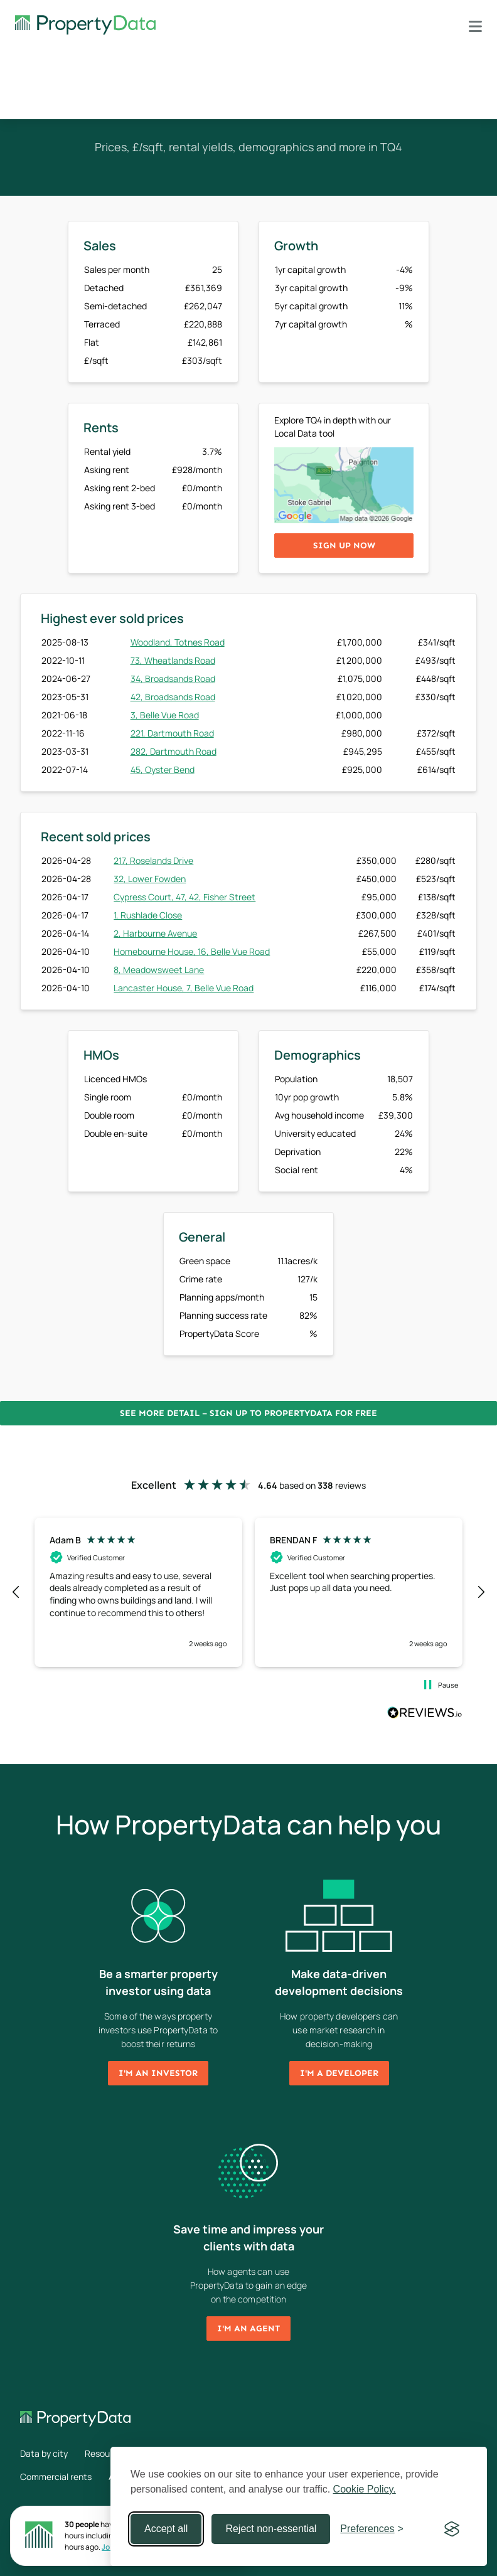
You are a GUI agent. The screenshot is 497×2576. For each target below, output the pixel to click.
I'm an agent (248, 2328)
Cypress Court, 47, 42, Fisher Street (184, 897)
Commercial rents (56, 2477)
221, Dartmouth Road (172, 733)
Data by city (44, 2453)
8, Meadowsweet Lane (159, 970)
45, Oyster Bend (163, 769)
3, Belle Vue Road (165, 715)
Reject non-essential (270, 2528)
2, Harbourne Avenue (155, 933)
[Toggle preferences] (371, 2529)
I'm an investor (158, 2073)
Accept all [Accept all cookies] (166, 2528)
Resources (106, 2453)
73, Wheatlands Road (173, 660)
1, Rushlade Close (148, 915)
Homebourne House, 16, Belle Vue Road (192, 951)
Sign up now (344, 545)
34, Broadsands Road (173, 678)
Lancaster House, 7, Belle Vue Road (184, 988)
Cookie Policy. (364, 2489)
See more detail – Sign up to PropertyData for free (248, 1413)
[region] (248, 1592)
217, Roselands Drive (153, 860)
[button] (16, 1592)
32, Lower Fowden (150, 879)
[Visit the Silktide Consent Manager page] (452, 2529)
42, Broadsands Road (173, 697)
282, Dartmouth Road (173, 751)
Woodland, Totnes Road (178, 642)
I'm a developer (339, 2073)
